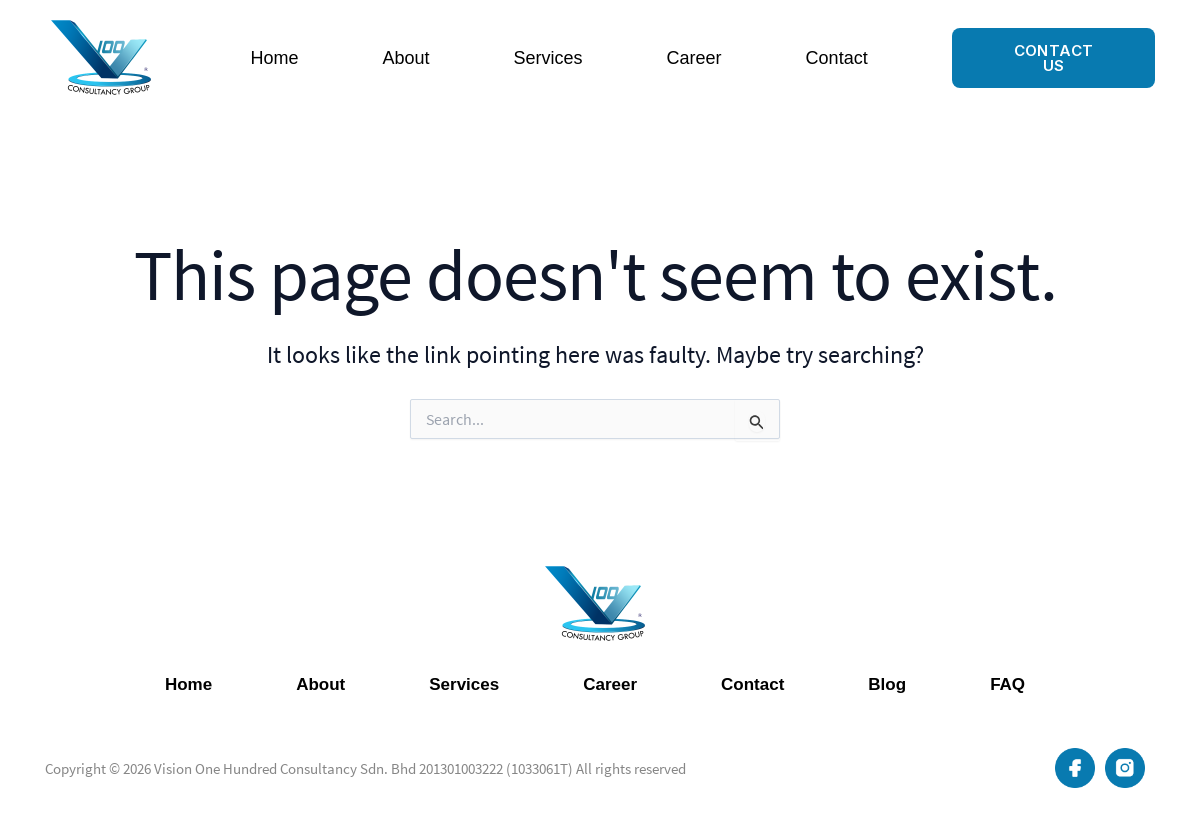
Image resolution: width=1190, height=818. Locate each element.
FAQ (1007, 684)
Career (694, 58)
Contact (837, 58)
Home (274, 58)
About (406, 58)
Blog (887, 684)
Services (548, 58)
